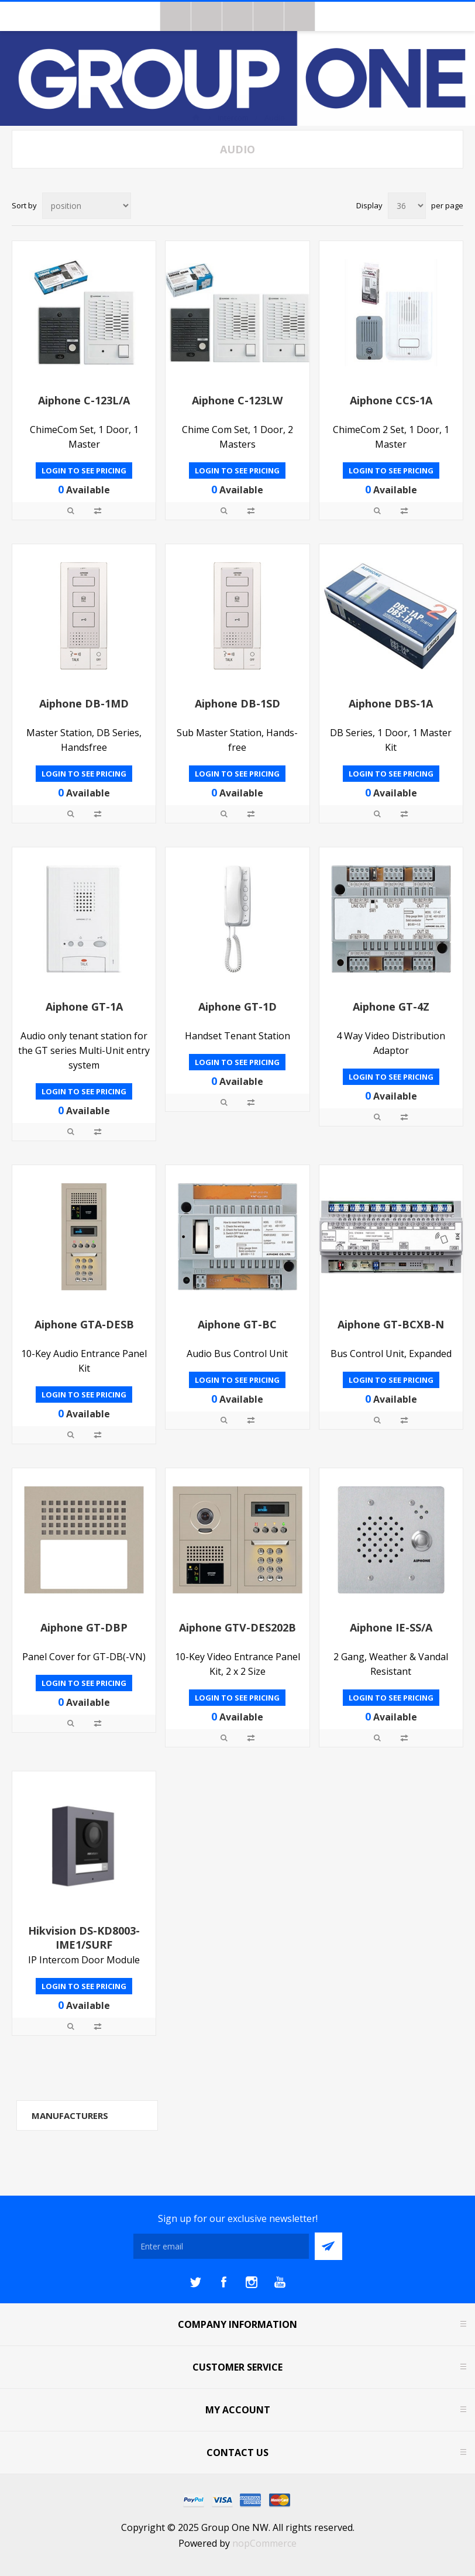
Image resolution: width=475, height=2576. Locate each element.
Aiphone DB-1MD (84, 703)
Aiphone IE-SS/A (391, 1627)
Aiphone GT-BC (237, 1324)
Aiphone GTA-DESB (84, 1324)
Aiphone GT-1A (84, 1007)
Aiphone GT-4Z (391, 1007)
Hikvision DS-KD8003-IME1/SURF (84, 1938)
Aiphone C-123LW (237, 400)
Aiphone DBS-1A (391, 703)
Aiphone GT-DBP (84, 1627)
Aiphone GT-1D (237, 1007)
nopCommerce (264, 2543)
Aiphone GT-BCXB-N (391, 1324)
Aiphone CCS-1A (391, 400)
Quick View (71, 511)
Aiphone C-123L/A (84, 400)
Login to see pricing (84, 470)
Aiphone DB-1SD (237, 703)
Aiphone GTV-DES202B (237, 1627)
